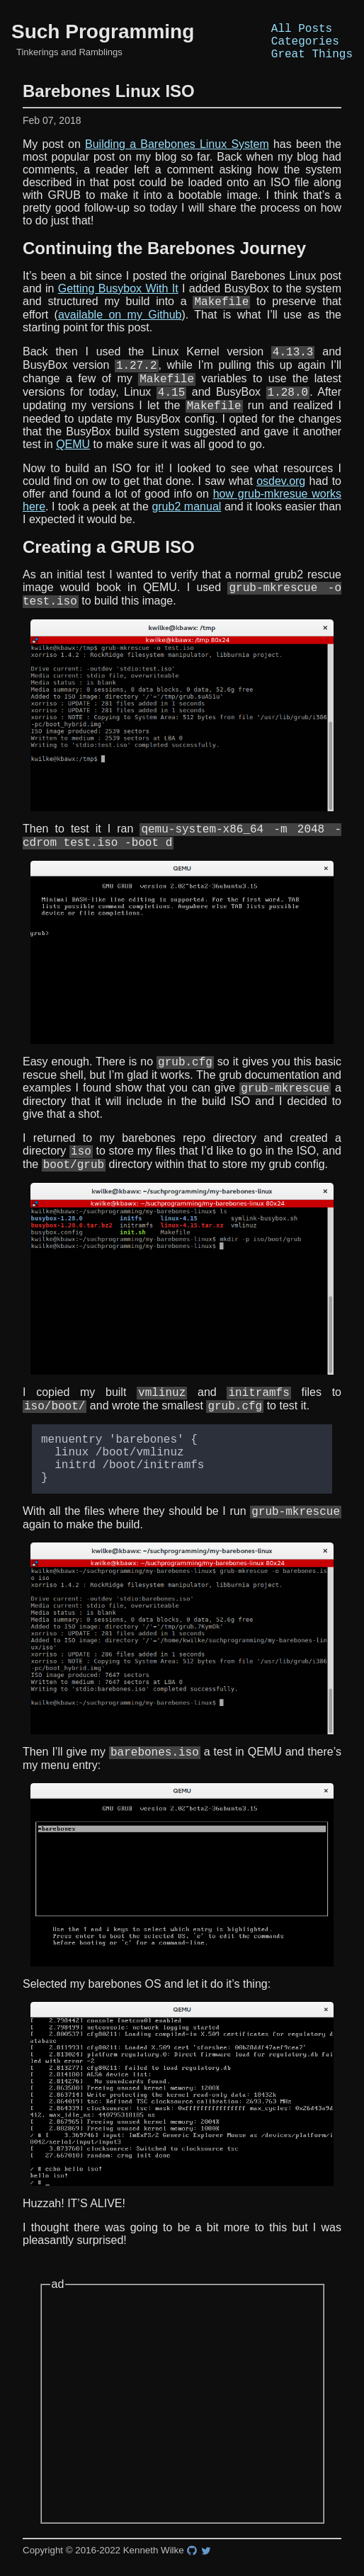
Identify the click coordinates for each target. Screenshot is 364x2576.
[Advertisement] (182, 2463)
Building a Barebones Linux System (177, 153)
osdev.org (280, 502)
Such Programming (102, 36)
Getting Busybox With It (118, 297)
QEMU (73, 465)
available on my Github (120, 325)
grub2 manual (186, 528)
